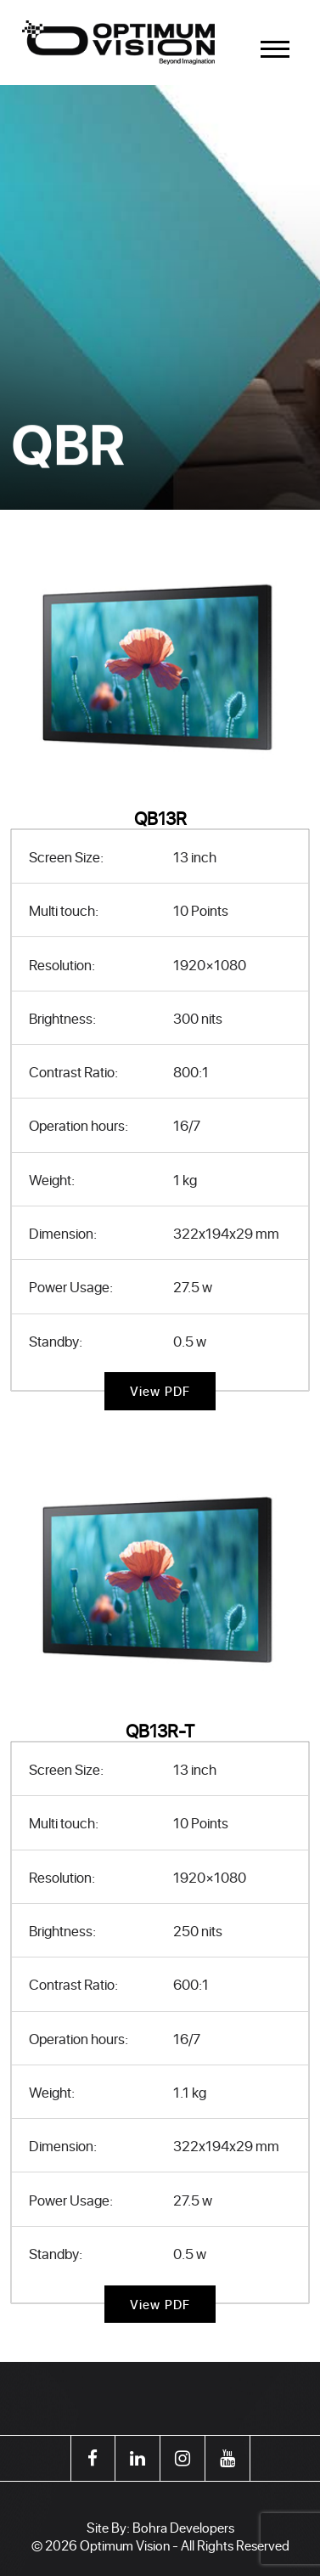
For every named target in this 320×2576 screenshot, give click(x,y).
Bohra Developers (183, 2527)
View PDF (160, 1391)
